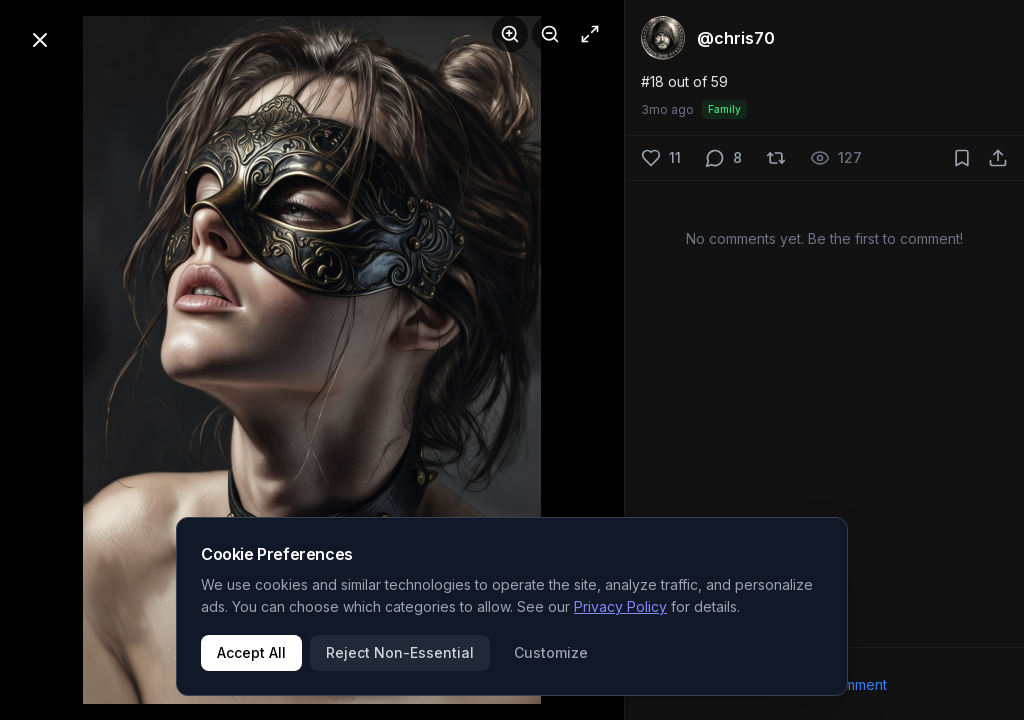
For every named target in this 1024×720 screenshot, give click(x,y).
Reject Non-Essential (400, 652)
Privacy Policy (620, 606)
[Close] (40, 40)
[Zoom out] (550, 34)
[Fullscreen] (590, 34)
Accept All (251, 652)
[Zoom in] (510, 34)
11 (675, 157)
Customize (551, 652)
